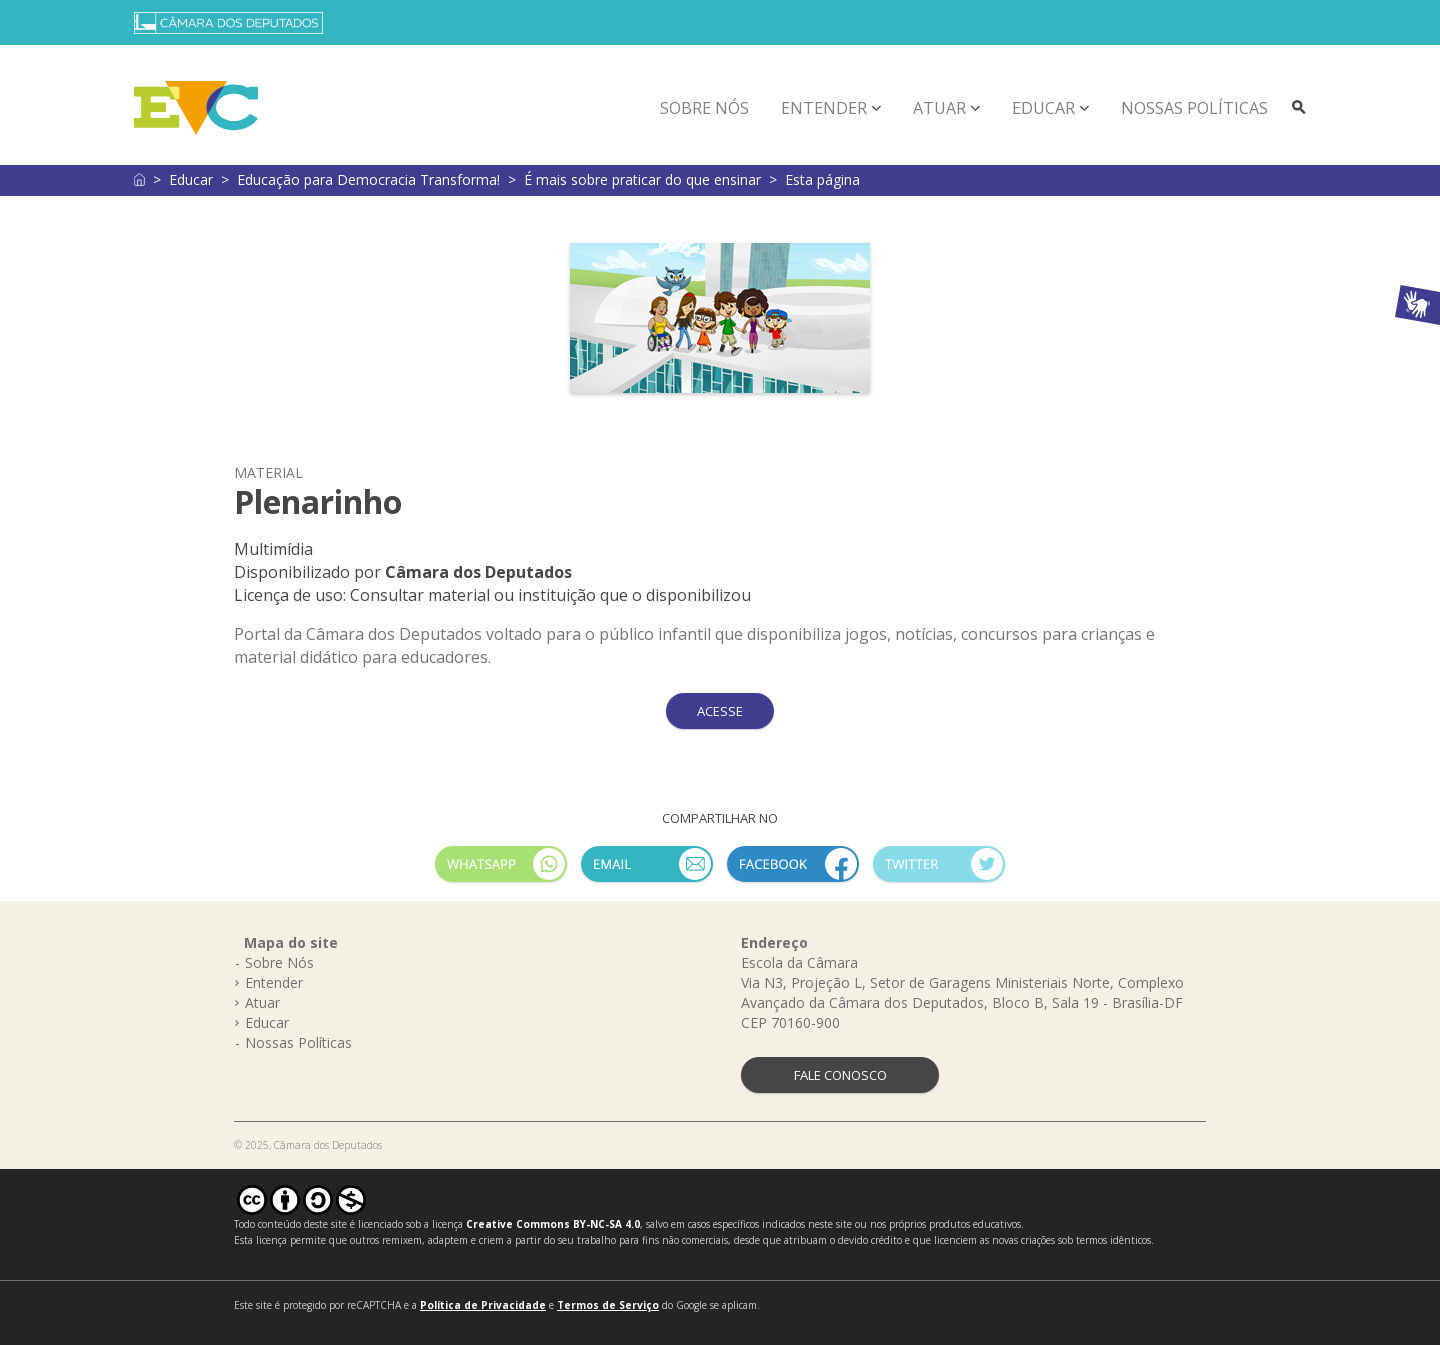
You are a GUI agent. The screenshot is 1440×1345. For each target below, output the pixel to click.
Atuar (939, 108)
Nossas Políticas (1194, 108)
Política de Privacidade (483, 1305)
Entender (824, 108)
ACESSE (720, 711)
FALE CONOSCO (840, 1075)
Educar (1043, 108)
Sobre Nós (704, 108)
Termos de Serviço (608, 1305)
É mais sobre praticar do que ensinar (642, 179)
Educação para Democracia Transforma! (368, 179)
